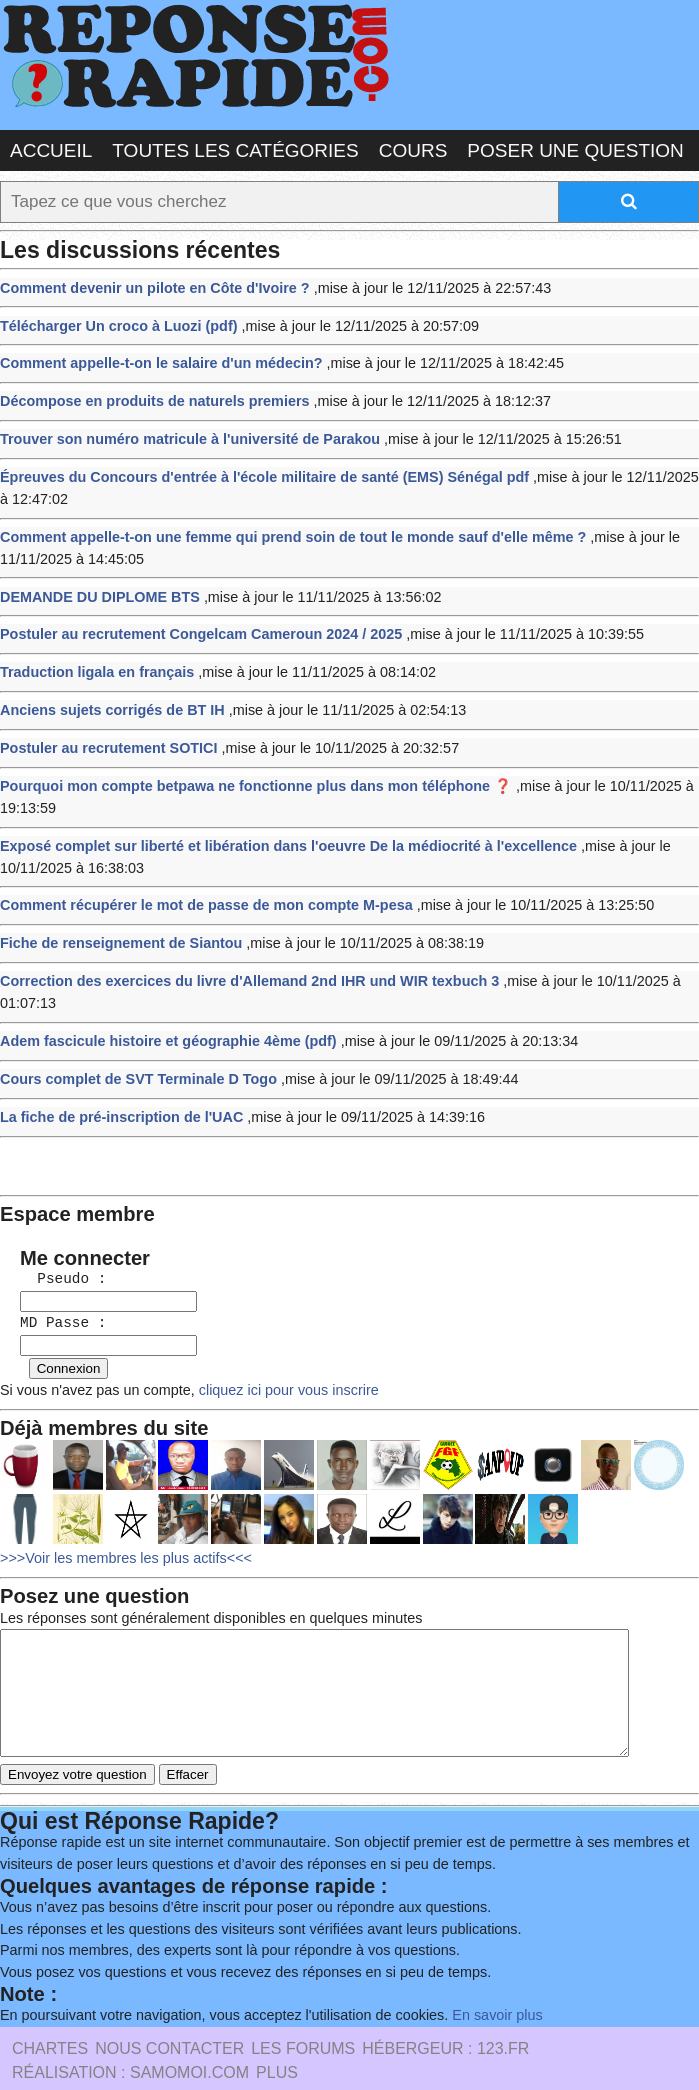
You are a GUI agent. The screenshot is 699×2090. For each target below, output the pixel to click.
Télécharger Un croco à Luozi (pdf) (113, 320)
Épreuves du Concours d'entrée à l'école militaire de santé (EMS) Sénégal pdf (253, 465)
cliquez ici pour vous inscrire (274, 1339)
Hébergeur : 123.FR (445, 2006)
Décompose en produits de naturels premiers (148, 393)
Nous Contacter (169, 2006)
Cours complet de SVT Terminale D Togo (132, 1041)
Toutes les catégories (235, 149)
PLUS (277, 2030)
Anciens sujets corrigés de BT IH (107, 688)
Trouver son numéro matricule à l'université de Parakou (181, 429)
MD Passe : (53, 1275)
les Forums (303, 2006)
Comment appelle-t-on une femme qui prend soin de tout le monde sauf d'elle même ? (280, 522)
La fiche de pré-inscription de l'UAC (116, 1078)
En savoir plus (475, 1973)
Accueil (51, 149)
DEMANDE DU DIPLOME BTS (95, 579)
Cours (413, 149)
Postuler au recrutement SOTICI (104, 725)
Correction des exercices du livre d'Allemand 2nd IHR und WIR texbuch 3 (238, 948)
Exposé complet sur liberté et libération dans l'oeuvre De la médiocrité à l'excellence (275, 818)
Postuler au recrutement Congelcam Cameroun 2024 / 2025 (192, 616)
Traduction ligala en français (93, 652)
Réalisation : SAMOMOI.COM (130, 2030)
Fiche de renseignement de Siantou (116, 912)
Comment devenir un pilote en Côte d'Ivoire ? (148, 283)
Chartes (50, 2006)
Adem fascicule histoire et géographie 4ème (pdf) (161, 1005)
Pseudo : (53, 1233)
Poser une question (575, 149)
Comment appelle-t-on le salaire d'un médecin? (154, 356)
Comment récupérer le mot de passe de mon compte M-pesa (197, 875)
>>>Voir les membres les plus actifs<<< (120, 1505)
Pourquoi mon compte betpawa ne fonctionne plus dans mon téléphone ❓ (244, 761)
